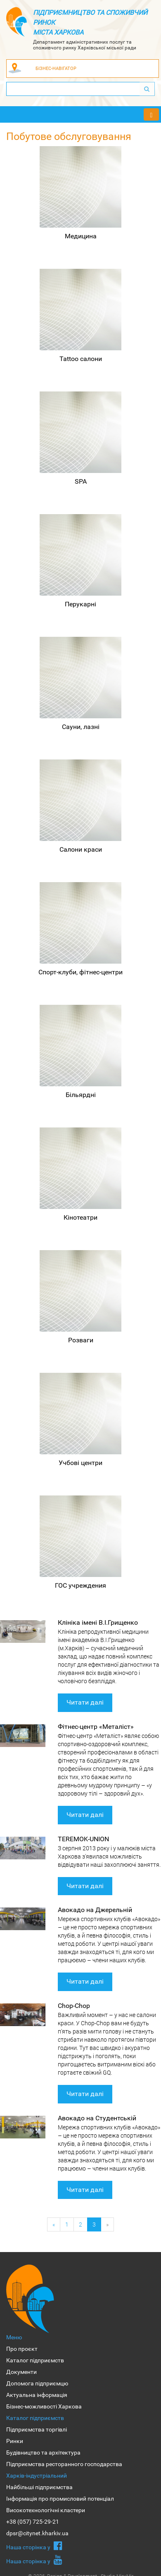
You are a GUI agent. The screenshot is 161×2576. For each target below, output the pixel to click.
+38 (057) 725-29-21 (32, 2521)
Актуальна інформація (36, 2395)
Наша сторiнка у (34, 2545)
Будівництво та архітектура (43, 2452)
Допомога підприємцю (37, 2383)
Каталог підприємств (35, 2360)
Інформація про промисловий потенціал (60, 2498)
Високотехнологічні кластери (45, 2510)
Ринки (14, 2441)
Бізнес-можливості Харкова (44, 2406)
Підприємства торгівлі (36, 2429)
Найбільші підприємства (39, 2487)
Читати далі (85, 1702)
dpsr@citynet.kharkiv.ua (37, 2533)
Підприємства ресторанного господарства (64, 2464)
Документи (21, 2372)
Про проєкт (22, 2348)
